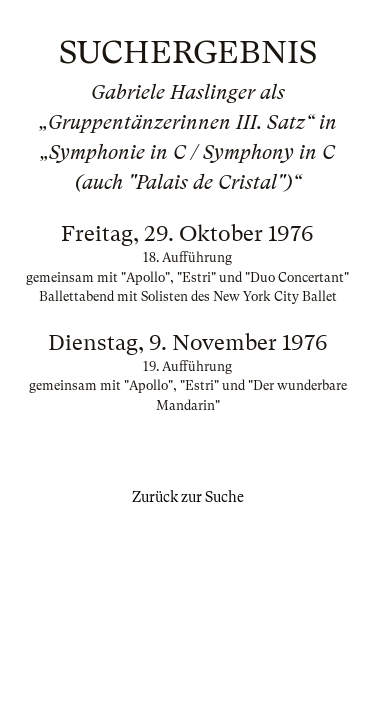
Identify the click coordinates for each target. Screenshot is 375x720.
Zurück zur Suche (188, 497)
